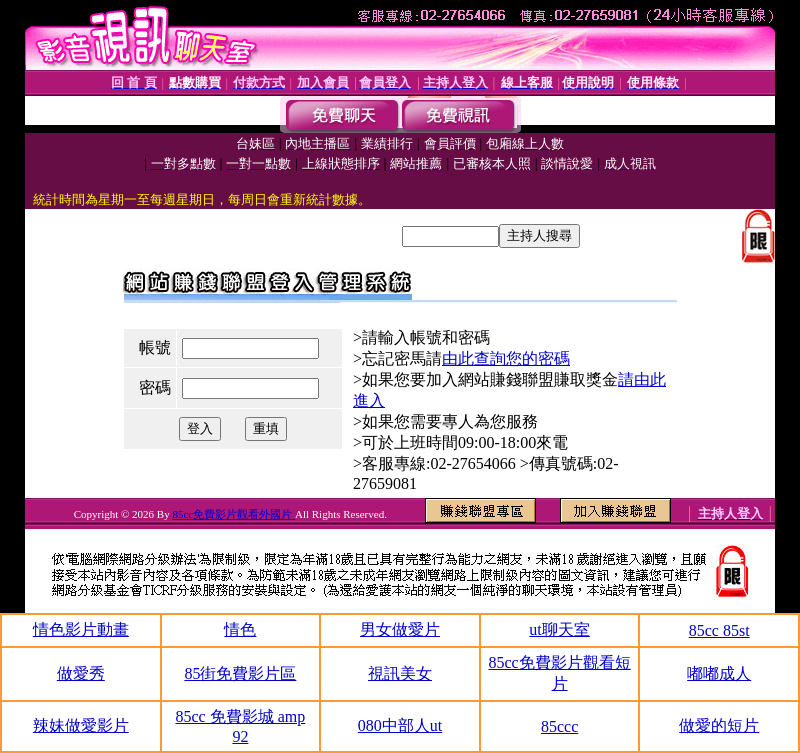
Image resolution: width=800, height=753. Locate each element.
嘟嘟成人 (719, 673)
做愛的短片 (719, 725)
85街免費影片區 (240, 673)
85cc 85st (719, 630)
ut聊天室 (559, 629)
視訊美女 (400, 673)
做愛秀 (81, 673)
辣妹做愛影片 (81, 725)
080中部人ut (400, 725)
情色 (240, 629)
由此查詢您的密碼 (506, 358)
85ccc (559, 726)
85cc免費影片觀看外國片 (233, 514)
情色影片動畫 (81, 629)
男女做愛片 (400, 629)
